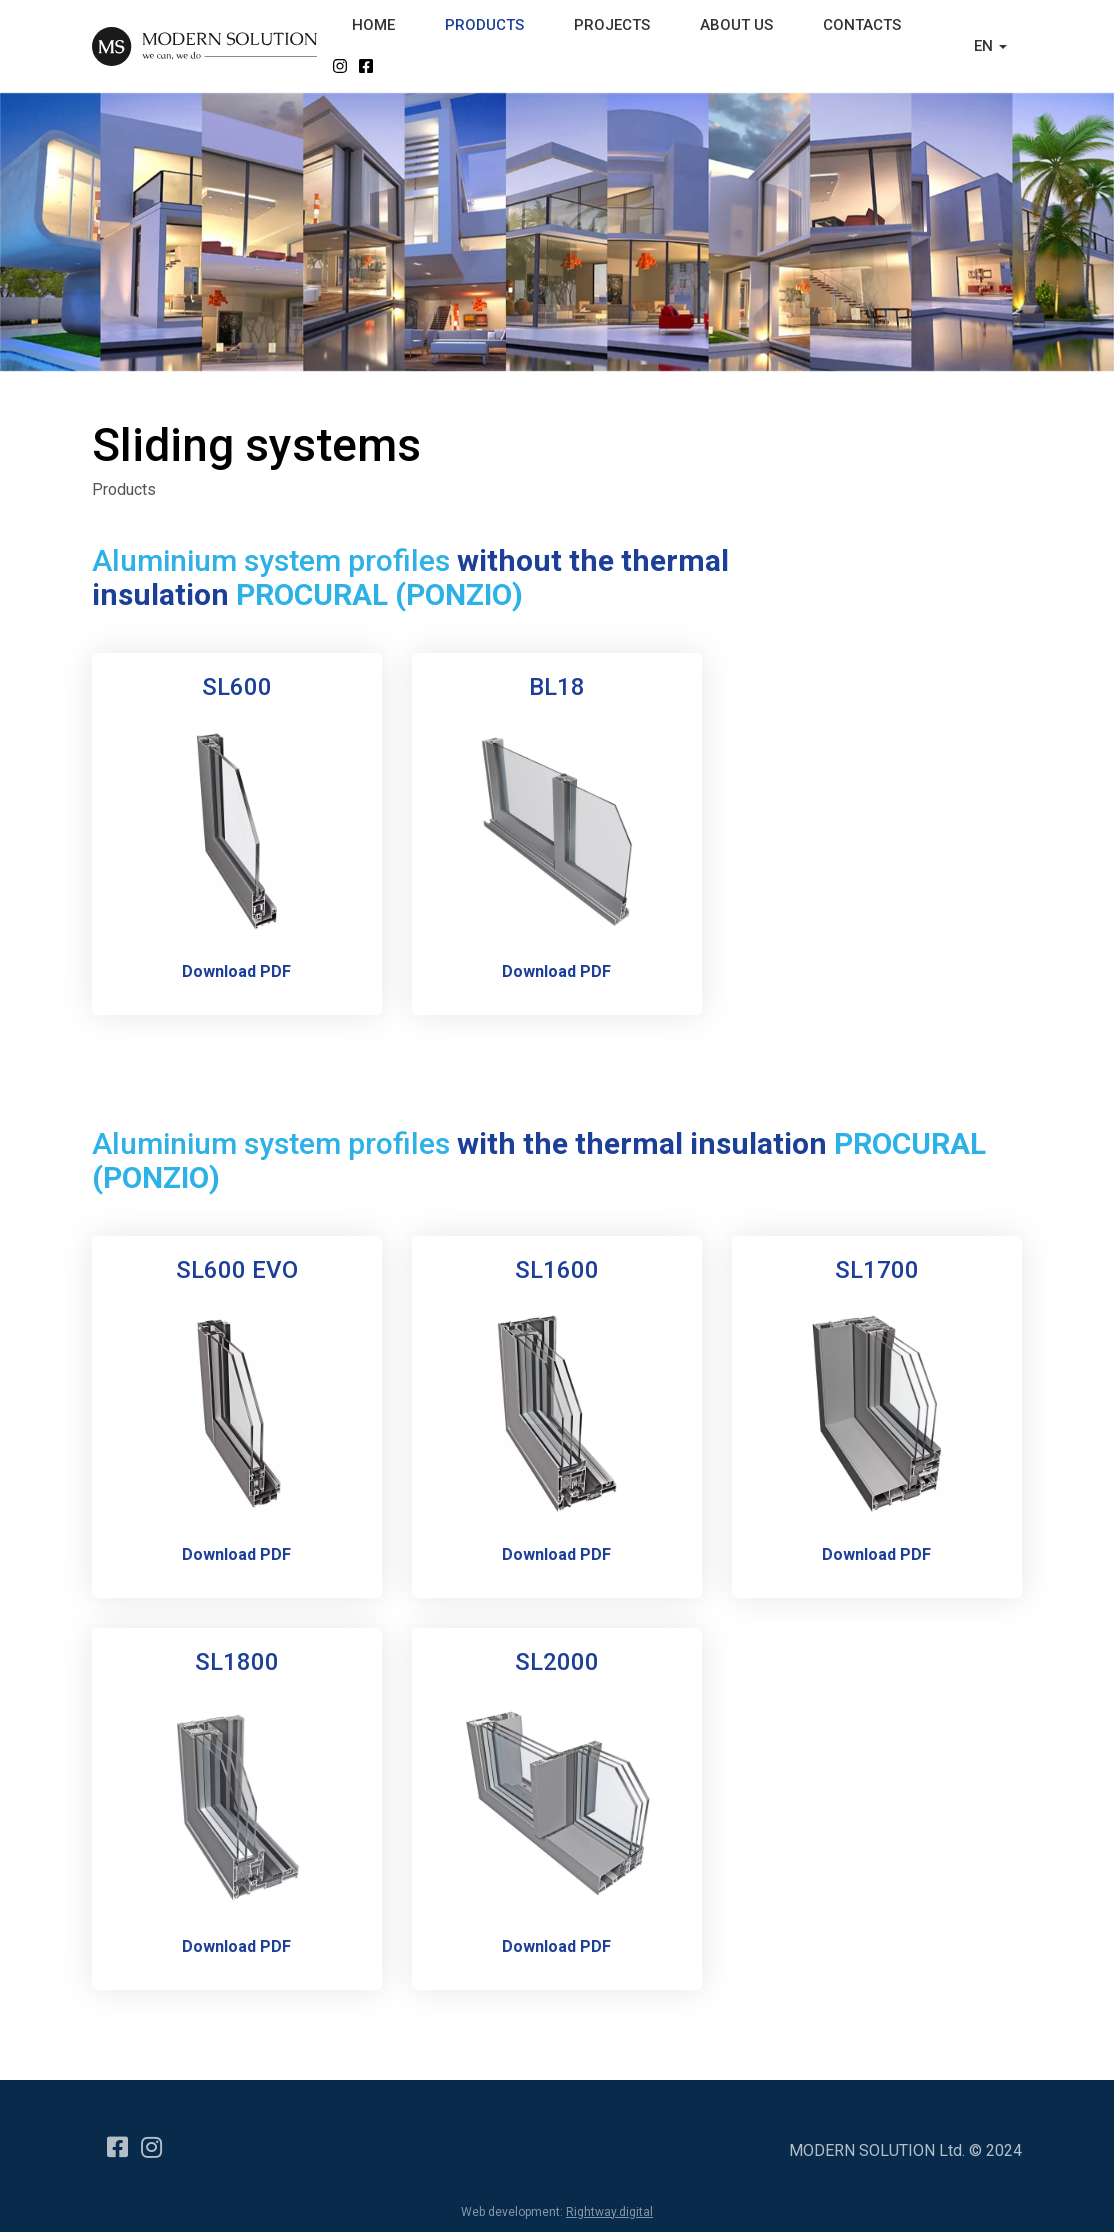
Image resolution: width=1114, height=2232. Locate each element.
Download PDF (236, 971)
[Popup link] (237, 829)
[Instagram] (148, 2138)
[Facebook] (114, 2138)
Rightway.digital (609, 2212)
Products (124, 489)
